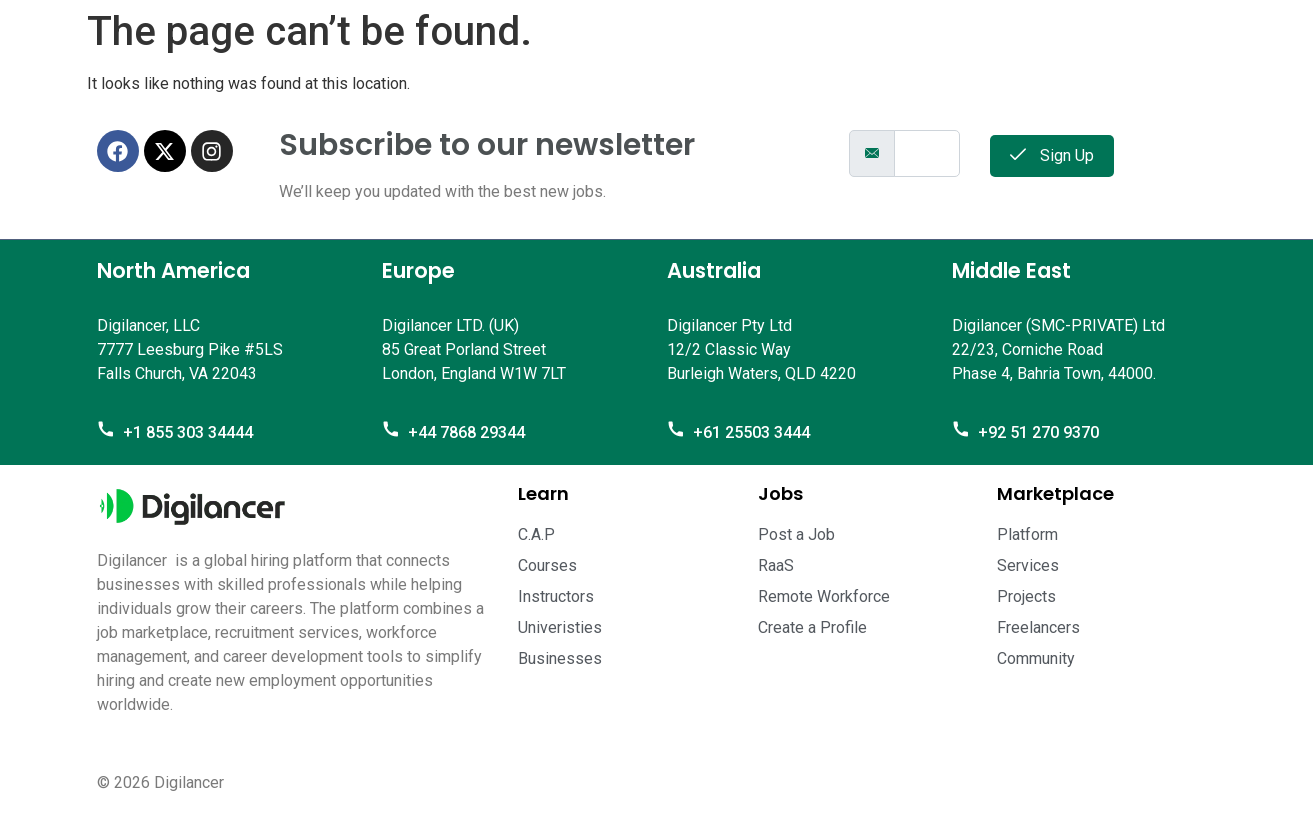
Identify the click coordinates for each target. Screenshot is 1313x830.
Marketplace (1055, 493)
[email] (927, 153)
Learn (543, 493)
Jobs (780, 493)
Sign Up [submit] (1052, 155)
